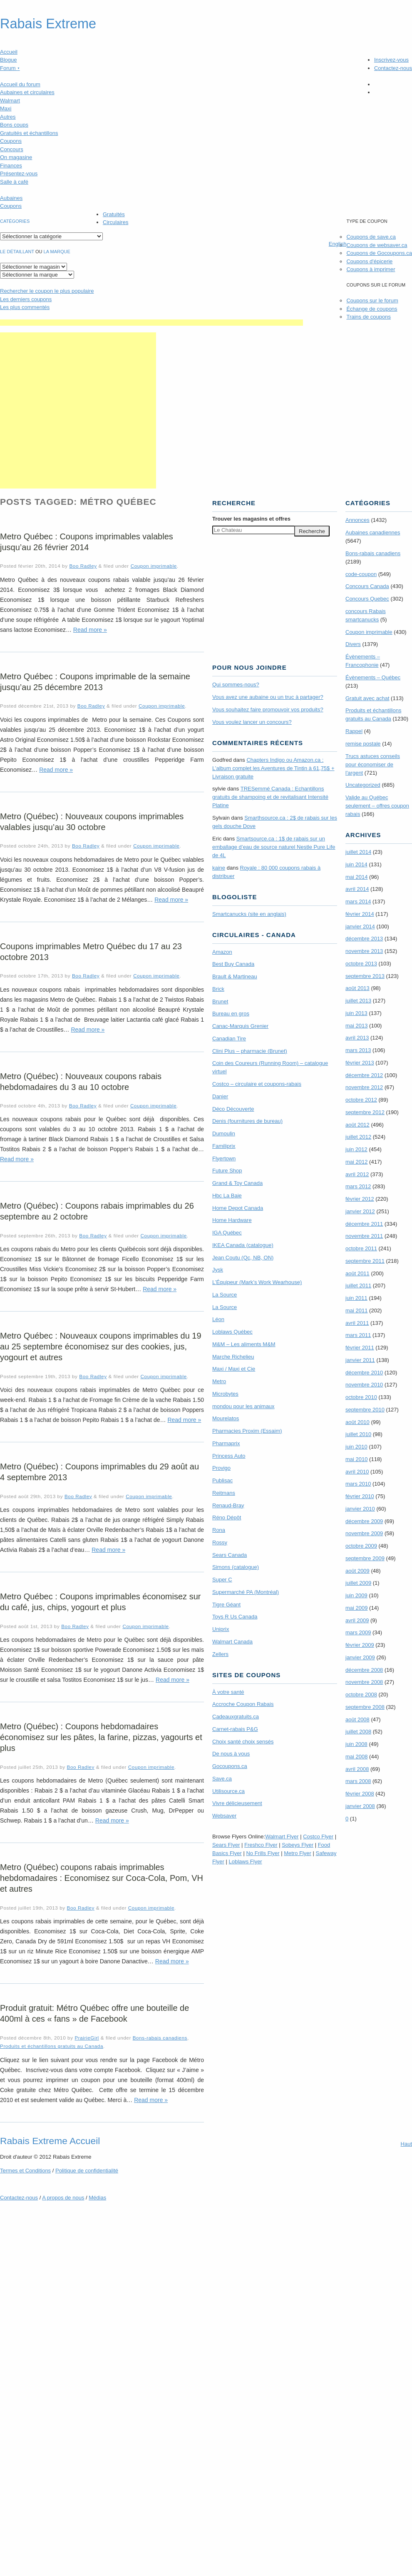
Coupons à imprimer (370, 269)
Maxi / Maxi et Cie (233, 1369)
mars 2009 (358, 1632)
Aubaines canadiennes (372, 532)
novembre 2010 (364, 1385)
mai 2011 (356, 1310)
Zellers (220, 1654)
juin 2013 (356, 1013)
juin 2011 (356, 1298)
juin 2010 (356, 1447)
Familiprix (224, 1146)
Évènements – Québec (372, 677)
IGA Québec (227, 1232)
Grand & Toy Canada (237, 1183)
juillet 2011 (358, 1285)
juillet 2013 (358, 1000)
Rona (218, 1530)
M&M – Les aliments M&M (243, 1344)
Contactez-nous (393, 68)
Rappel (353, 731)
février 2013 (359, 1063)
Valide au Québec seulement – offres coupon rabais (377, 805)
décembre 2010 (364, 1372)
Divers (353, 644)
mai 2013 (356, 1025)
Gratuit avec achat (367, 698)
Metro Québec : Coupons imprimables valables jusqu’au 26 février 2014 (86, 542)
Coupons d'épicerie (369, 261)
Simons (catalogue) (235, 1567)
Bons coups (14, 125)
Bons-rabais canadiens (160, 2037)
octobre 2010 (361, 1397)
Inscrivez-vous (391, 60)
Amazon (222, 952)
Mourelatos (225, 1418)
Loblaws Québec (232, 1332)
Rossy (219, 1542)
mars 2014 (358, 901)
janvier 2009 (360, 1657)
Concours (11, 149)
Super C (222, 1579)
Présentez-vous (18, 173)
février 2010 (359, 1496)
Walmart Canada (232, 1641)
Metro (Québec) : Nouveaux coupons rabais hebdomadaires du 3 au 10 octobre (80, 1082)
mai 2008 (356, 1756)
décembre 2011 (364, 1224)
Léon (218, 1319)
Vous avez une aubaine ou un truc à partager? (267, 697)
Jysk (217, 1270)
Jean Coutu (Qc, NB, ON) (242, 1257)
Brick (218, 989)
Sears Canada (229, 1555)
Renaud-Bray (228, 1505)
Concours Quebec (367, 599)
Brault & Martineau (234, 976)
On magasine (16, 157)
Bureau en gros (230, 1013)
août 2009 (357, 1571)
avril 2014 (357, 889)
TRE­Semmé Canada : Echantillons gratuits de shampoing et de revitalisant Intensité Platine (270, 797)
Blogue (8, 60)
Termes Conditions (25, 2170)
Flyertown (224, 1158)
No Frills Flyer (262, 1853)
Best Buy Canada (233, 964)
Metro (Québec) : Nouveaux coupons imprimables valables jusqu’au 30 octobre (92, 822)
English (338, 244)
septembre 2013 (365, 976)
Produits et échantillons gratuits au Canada (51, 2046)
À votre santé (228, 1692)
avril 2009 (357, 1620)
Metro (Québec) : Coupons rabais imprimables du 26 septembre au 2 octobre (97, 1211)
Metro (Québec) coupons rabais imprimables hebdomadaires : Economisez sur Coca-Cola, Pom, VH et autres (101, 1878)
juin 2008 (356, 1744)
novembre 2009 (364, 1533)
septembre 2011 (365, 1261)
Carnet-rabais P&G (235, 1729)
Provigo (221, 1468)
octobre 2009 (361, 1546)
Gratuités (114, 214)
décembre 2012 (364, 1075)
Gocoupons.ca (229, 1766)
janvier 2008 (360, 1806)
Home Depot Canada (237, 1208)
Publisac (222, 1480)
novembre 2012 (364, 1087)
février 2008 (359, 1793)
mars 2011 (358, 1335)
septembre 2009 (365, 1558)
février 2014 (359, 914)
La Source (224, 1295)
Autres (8, 117)
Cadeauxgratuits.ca (235, 1716)
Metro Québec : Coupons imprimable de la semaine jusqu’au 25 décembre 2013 (95, 682)
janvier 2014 (360, 926)
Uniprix (220, 1629)
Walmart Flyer (281, 1836)
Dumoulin (223, 1133)
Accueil (8, 52)
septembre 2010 (365, 1409)
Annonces (357, 520)
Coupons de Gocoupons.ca (379, 253)
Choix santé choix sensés (242, 1741)
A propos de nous (63, 2197)
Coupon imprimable (154, 566)
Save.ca (222, 1779)
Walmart (10, 100)
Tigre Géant (226, 1604)
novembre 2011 (364, 1236)
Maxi (5, 108)
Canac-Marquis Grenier (240, 1026)
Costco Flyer (318, 1836)
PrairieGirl (86, 2037)
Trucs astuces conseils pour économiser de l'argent (372, 764)
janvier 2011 (360, 1360)
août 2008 (357, 1719)
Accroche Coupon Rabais (242, 1704)
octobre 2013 (361, 963)
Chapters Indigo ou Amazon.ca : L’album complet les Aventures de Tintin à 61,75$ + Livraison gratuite (273, 768)
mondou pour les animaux (243, 1406)
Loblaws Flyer (245, 1861)
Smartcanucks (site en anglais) (249, 914)
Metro (219, 1381)
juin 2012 (356, 1149)
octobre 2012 (361, 1100)
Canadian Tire (229, 1038)
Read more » (90, 629)
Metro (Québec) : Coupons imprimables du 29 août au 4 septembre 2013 (99, 1472)
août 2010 (357, 1422)
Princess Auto (229, 1456)
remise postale (363, 744)
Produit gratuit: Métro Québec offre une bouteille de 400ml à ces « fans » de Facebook (94, 2013)
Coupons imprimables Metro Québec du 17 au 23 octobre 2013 (91, 952)
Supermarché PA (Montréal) (245, 1592)
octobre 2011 (361, 1248)
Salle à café (14, 182)
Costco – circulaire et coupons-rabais (256, 1084)
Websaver (224, 1816)
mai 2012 (356, 1162)
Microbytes (225, 1394)
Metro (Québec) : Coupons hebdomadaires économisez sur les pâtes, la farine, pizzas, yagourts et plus (101, 1737)
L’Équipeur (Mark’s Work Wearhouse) (257, 1282)
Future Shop (227, 1170)
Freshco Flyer (260, 1845)
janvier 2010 (360, 1509)
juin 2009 (356, 1595)
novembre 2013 (364, 951)
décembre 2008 (364, 1670)
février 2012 (359, 1199)
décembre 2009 (364, 1521)
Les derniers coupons (26, 299)
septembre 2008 (365, 1707)
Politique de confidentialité (86, 2170)
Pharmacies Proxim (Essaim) (247, 1431)
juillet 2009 (358, 1583)
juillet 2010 (358, 1434)
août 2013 (357, 988)
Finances (11, 165)
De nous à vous (231, 1754)
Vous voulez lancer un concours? (252, 722)
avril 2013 (357, 1038)
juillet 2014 (358, 852)
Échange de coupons (371, 309)
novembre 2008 (364, 1682)
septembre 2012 (365, 1112)
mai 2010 (356, 1459)
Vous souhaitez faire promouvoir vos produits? (267, 709)
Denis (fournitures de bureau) (247, 1121)
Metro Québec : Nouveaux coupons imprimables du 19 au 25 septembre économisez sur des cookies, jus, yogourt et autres (100, 1346)
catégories (15, 221)
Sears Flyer (226, 1845)
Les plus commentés (25, 307)
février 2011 (359, 1347)
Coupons (11, 141)
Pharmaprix (226, 1443)
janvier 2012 (360, 1211)
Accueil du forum (20, 84)
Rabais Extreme (48, 23)
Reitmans (223, 1493)
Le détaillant (17, 251)
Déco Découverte (233, 1109)
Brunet (220, 1001)
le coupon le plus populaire (47, 291)
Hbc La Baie (227, 1195)
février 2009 (359, 1645)
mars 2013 (358, 1050)
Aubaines (11, 198)
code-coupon (361, 574)
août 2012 (357, 1125)
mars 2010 (358, 1484)
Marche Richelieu (233, 1357)
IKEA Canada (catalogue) (242, 1245)
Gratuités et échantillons (29, 133)
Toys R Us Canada (234, 1616)
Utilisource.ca (228, 1791)
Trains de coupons (368, 317)
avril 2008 (357, 1769)
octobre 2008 (361, 1694)
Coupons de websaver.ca (376, 245)
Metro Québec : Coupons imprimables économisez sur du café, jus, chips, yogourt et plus (100, 1602)
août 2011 (357, 1273)
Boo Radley (83, 566)
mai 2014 (356, 877)
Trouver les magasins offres (251, 519)
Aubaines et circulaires (27, 92)
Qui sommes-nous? (235, 684)
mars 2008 (358, 1781)
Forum (10, 68)
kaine (218, 868)
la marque (57, 251)
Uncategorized (362, 785)
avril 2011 (357, 1323)
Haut (406, 2144)
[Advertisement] (78, 410)
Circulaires (115, 222)
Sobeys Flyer (297, 1845)
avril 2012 (357, 1174)
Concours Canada (367, 586)
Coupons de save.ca (371, 237)
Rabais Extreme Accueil (50, 2140)
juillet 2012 (358, 1137)
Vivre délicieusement (237, 1803)
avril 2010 (357, 1472)
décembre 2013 (364, 938)
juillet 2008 (358, 1731)
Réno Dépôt (226, 1517)
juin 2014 (356, 864)
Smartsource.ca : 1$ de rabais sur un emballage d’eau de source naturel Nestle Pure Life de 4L (273, 846)
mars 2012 (358, 1186)
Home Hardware (232, 1220)
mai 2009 (356, 1608)
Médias (97, 2197)
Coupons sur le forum (372, 300)
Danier (220, 1096)
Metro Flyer (297, 1853)
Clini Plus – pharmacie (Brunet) (249, 1051)
